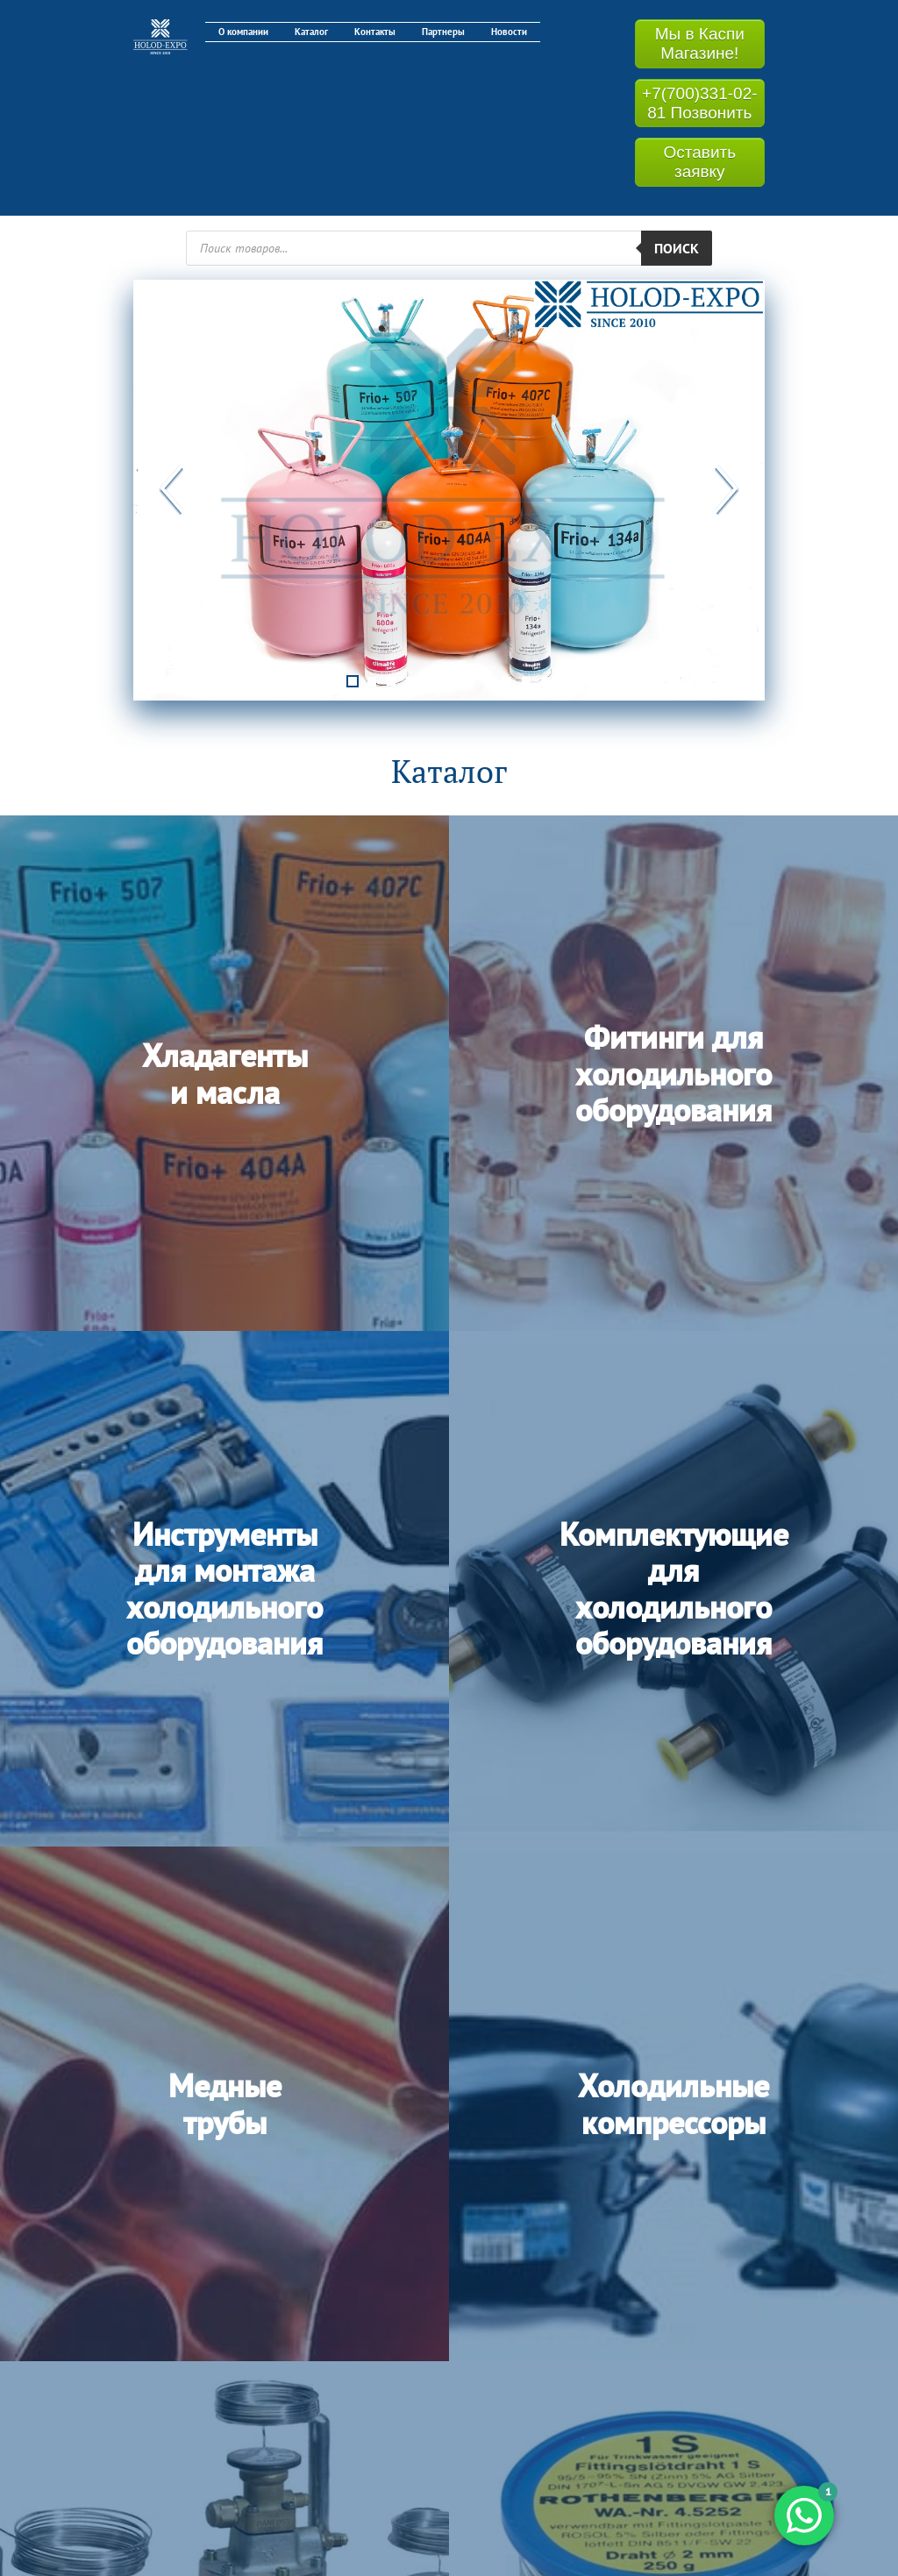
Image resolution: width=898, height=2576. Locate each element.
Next (725, 490)
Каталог (311, 31)
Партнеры (443, 31)
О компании (243, 31)
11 (545, 677)
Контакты (375, 31)
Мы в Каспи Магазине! (700, 43)
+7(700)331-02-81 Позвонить (700, 103)
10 (526, 677)
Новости (509, 31)
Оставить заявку (699, 162)
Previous (173, 490)
